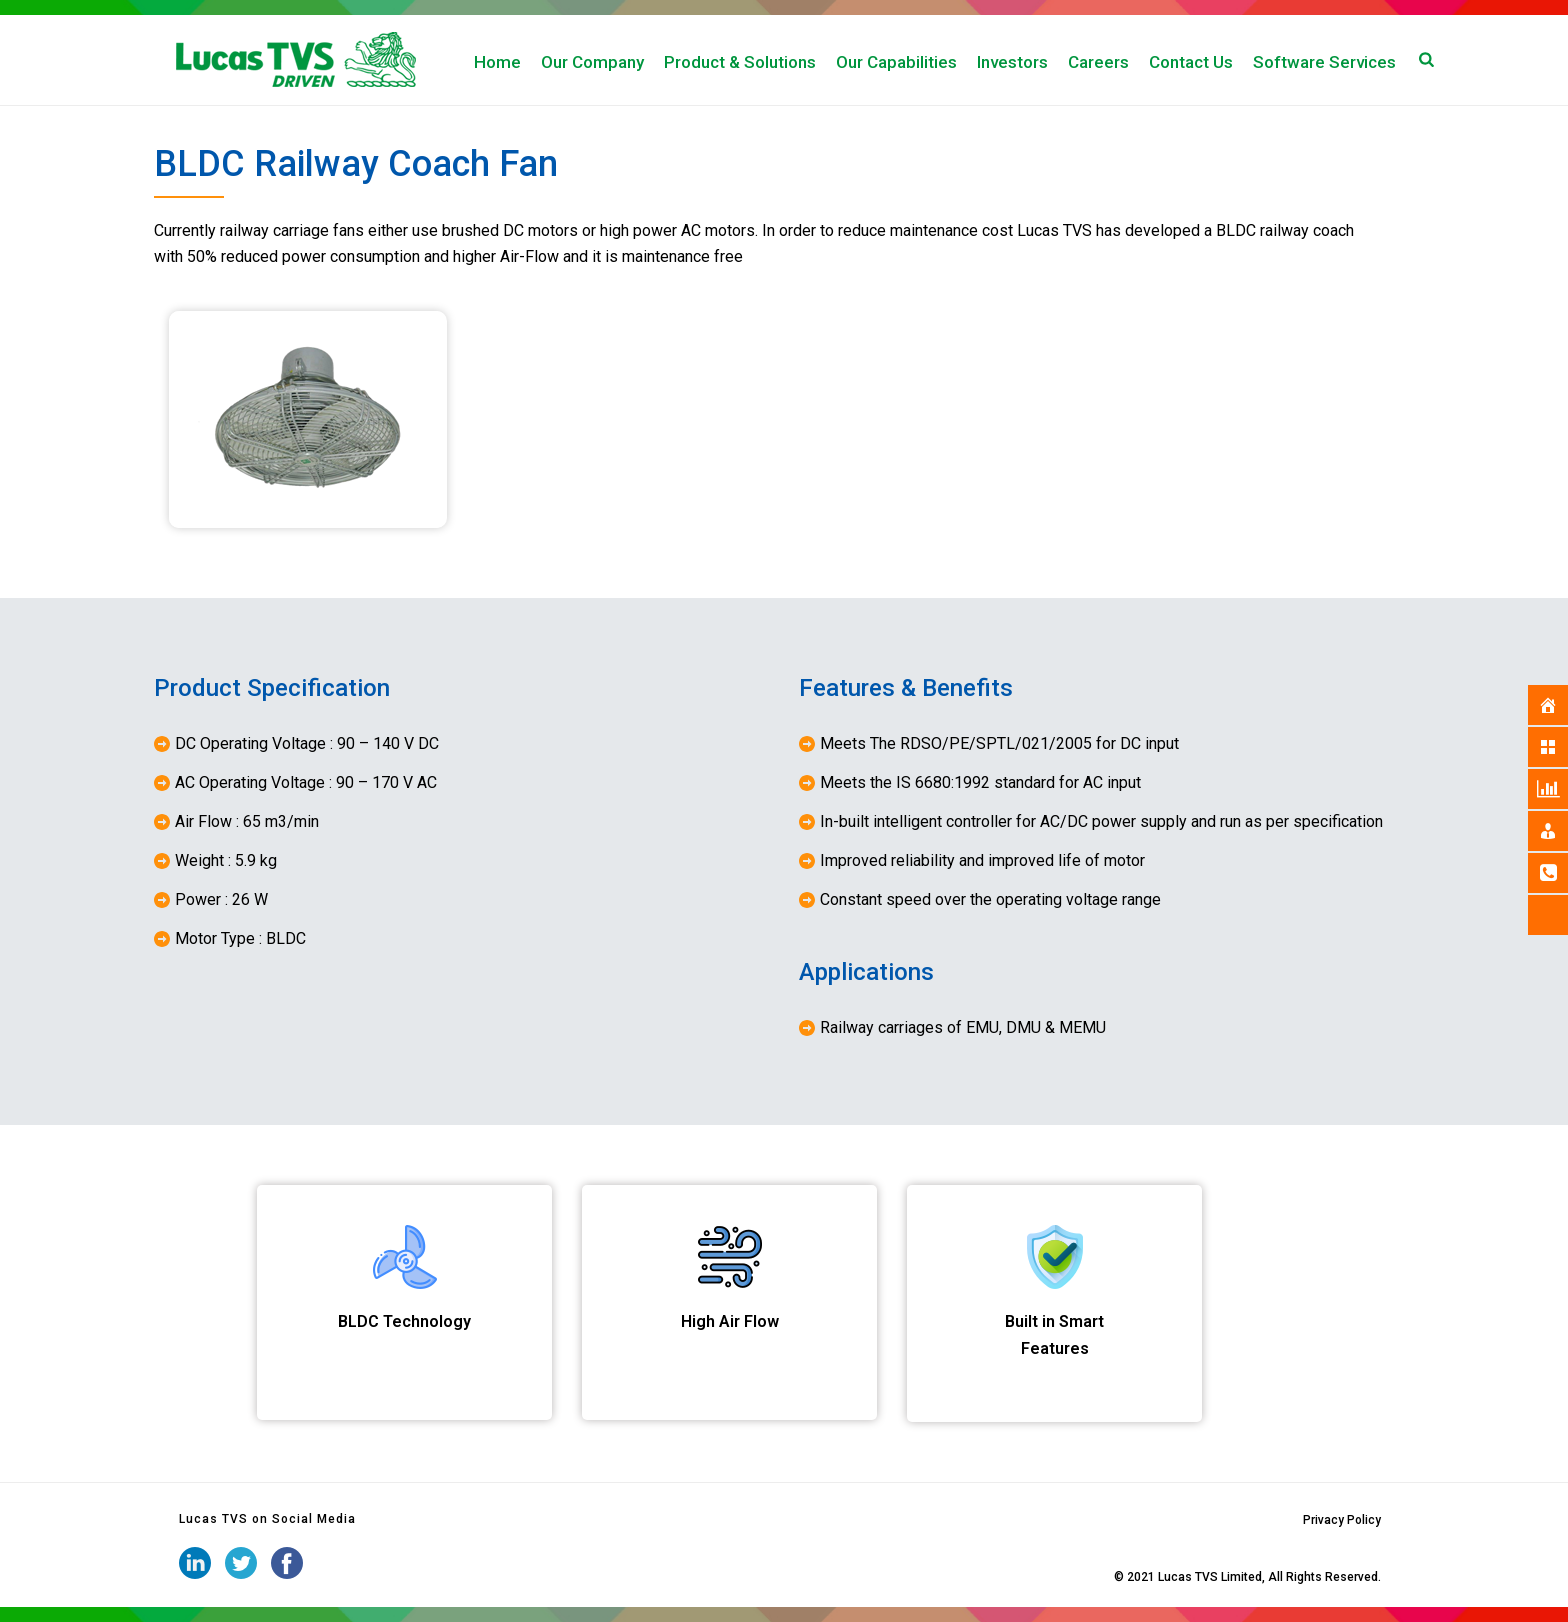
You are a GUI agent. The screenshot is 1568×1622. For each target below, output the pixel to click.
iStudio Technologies (1052, 1577)
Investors (1012, 62)
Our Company (592, 62)
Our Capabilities (896, 62)
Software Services (1324, 62)
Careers (1098, 62)
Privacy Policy (1342, 1520)
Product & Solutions (740, 62)
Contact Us (1191, 62)
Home (497, 62)
